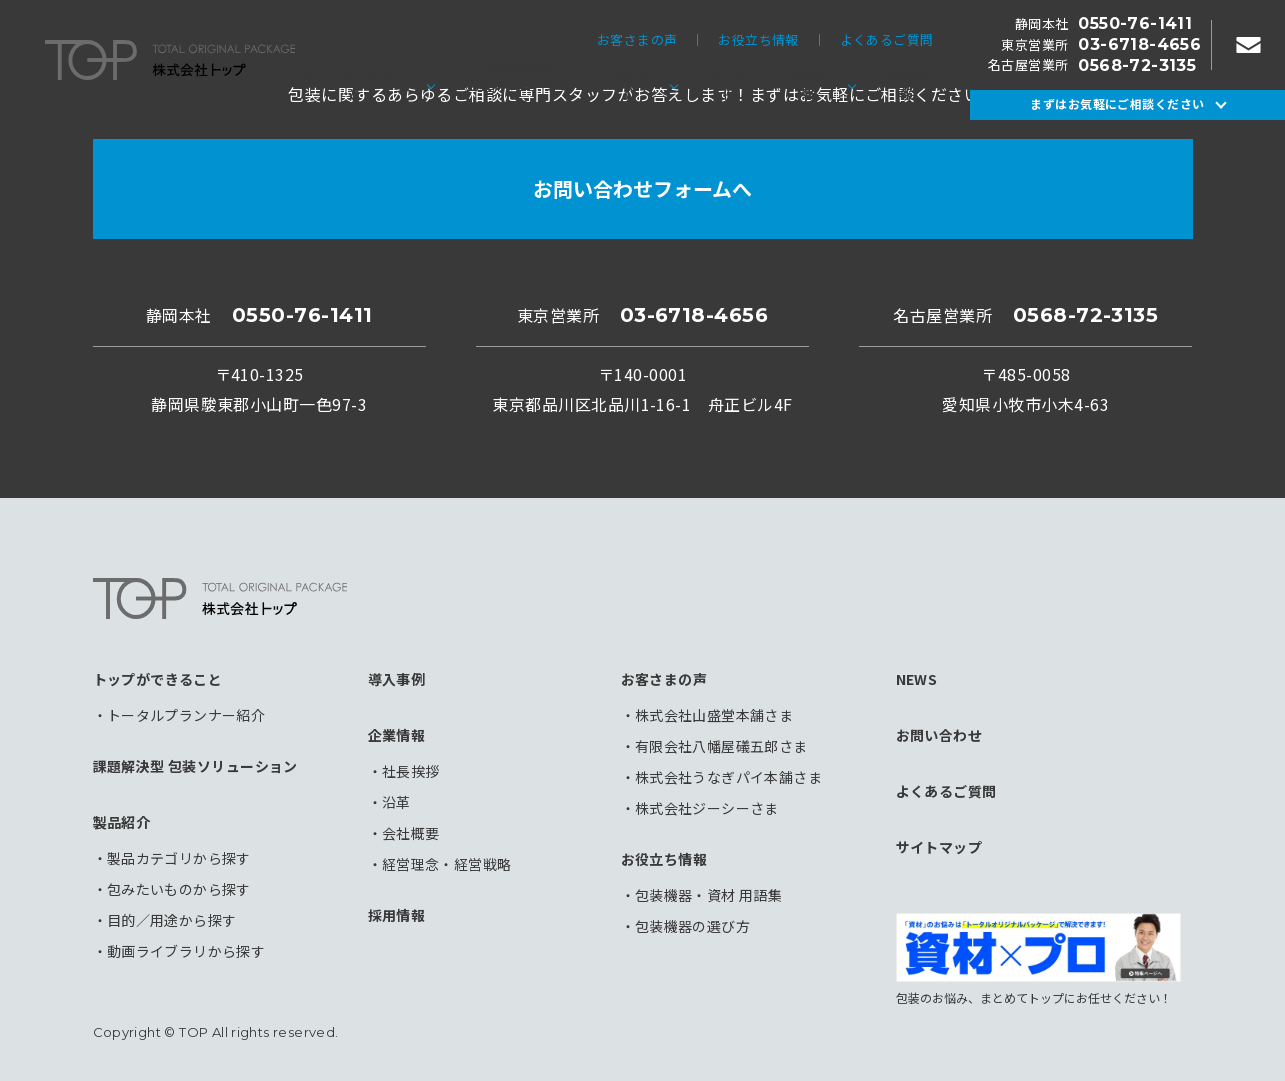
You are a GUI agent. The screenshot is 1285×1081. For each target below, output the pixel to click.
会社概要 (411, 833)
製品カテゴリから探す (179, 858)
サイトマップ (939, 847)
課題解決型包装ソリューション (519, 84)
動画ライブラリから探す (186, 951)
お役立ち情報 (758, 40)
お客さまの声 (637, 40)
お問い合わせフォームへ (642, 188)
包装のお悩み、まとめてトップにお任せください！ (1038, 959)
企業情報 (808, 84)
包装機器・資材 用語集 (709, 895)
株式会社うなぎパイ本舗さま (728, 777)
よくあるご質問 (887, 40)
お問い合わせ (939, 735)
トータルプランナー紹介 (186, 715)
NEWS (917, 679)
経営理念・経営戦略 (447, 864)
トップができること (354, 84)
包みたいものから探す (179, 889)
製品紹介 (631, 84)
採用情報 (907, 84)
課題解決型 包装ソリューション (195, 766)
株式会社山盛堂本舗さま (714, 715)
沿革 (396, 802)
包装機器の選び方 (692, 926)
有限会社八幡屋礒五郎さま (721, 746)
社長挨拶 (411, 771)
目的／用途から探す (172, 920)
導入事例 (730, 84)
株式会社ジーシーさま (707, 808)
